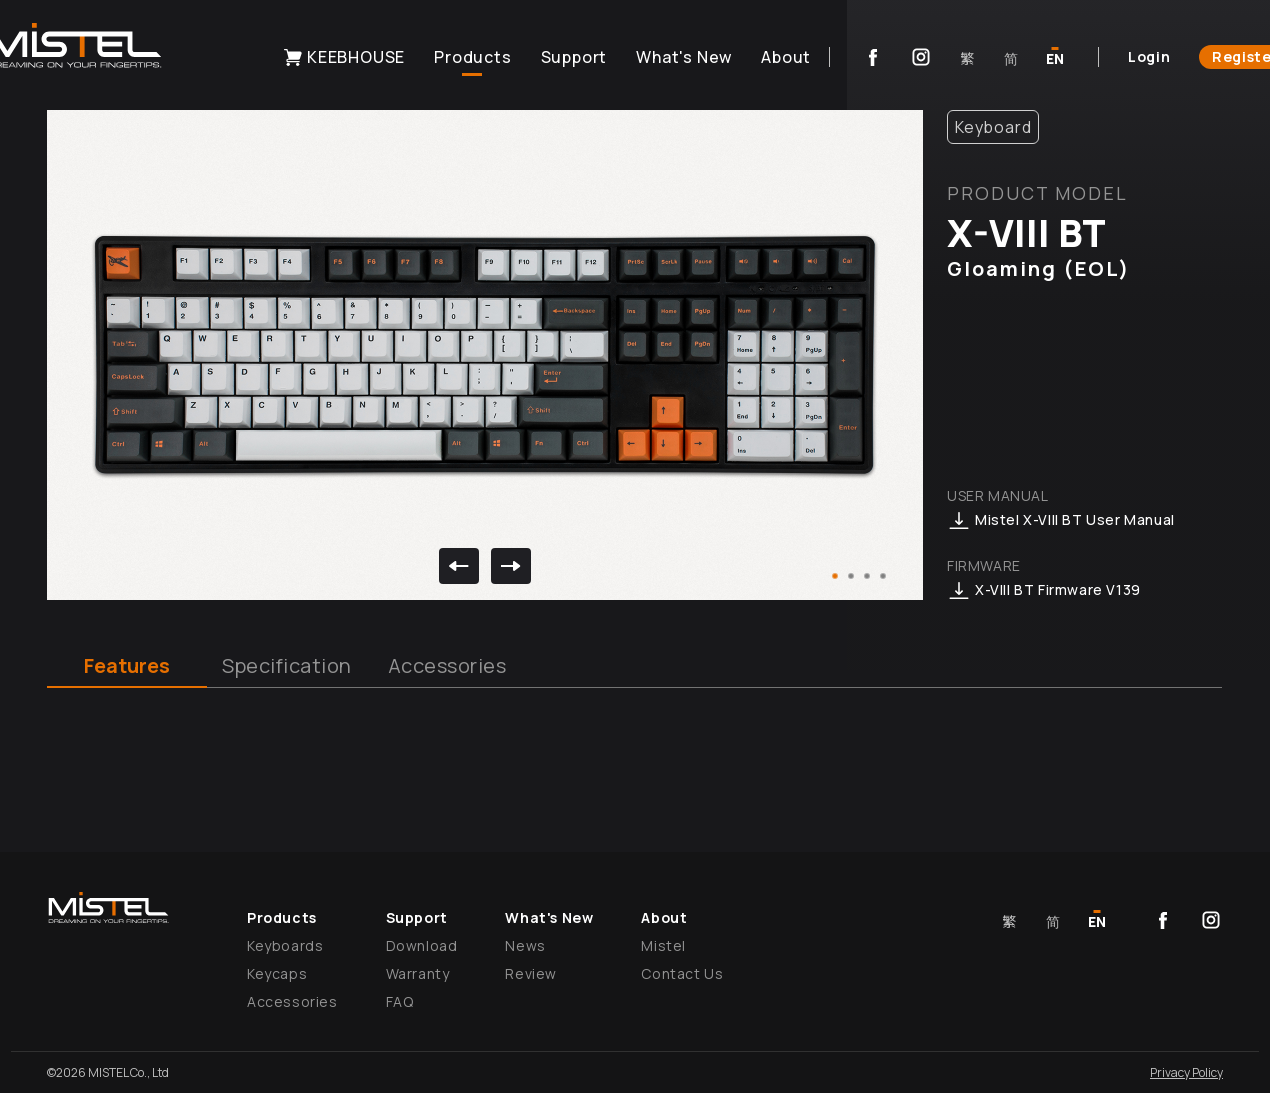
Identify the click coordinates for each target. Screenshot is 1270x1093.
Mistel (663, 945)
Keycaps (277, 973)
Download (422, 945)
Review (531, 973)
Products (472, 57)
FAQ (400, 1001)
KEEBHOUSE (344, 57)
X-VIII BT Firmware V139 (1044, 589)
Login (1149, 56)
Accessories (447, 665)
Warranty (418, 973)
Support (574, 57)
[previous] (459, 566)
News (525, 945)
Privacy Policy (1186, 1072)
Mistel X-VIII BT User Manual (1061, 519)
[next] (511, 566)
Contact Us (682, 973)
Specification (287, 665)
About (786, 57)
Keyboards (285, 945)
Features (126, 665)
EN (1055, 58)
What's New (684, 57)
